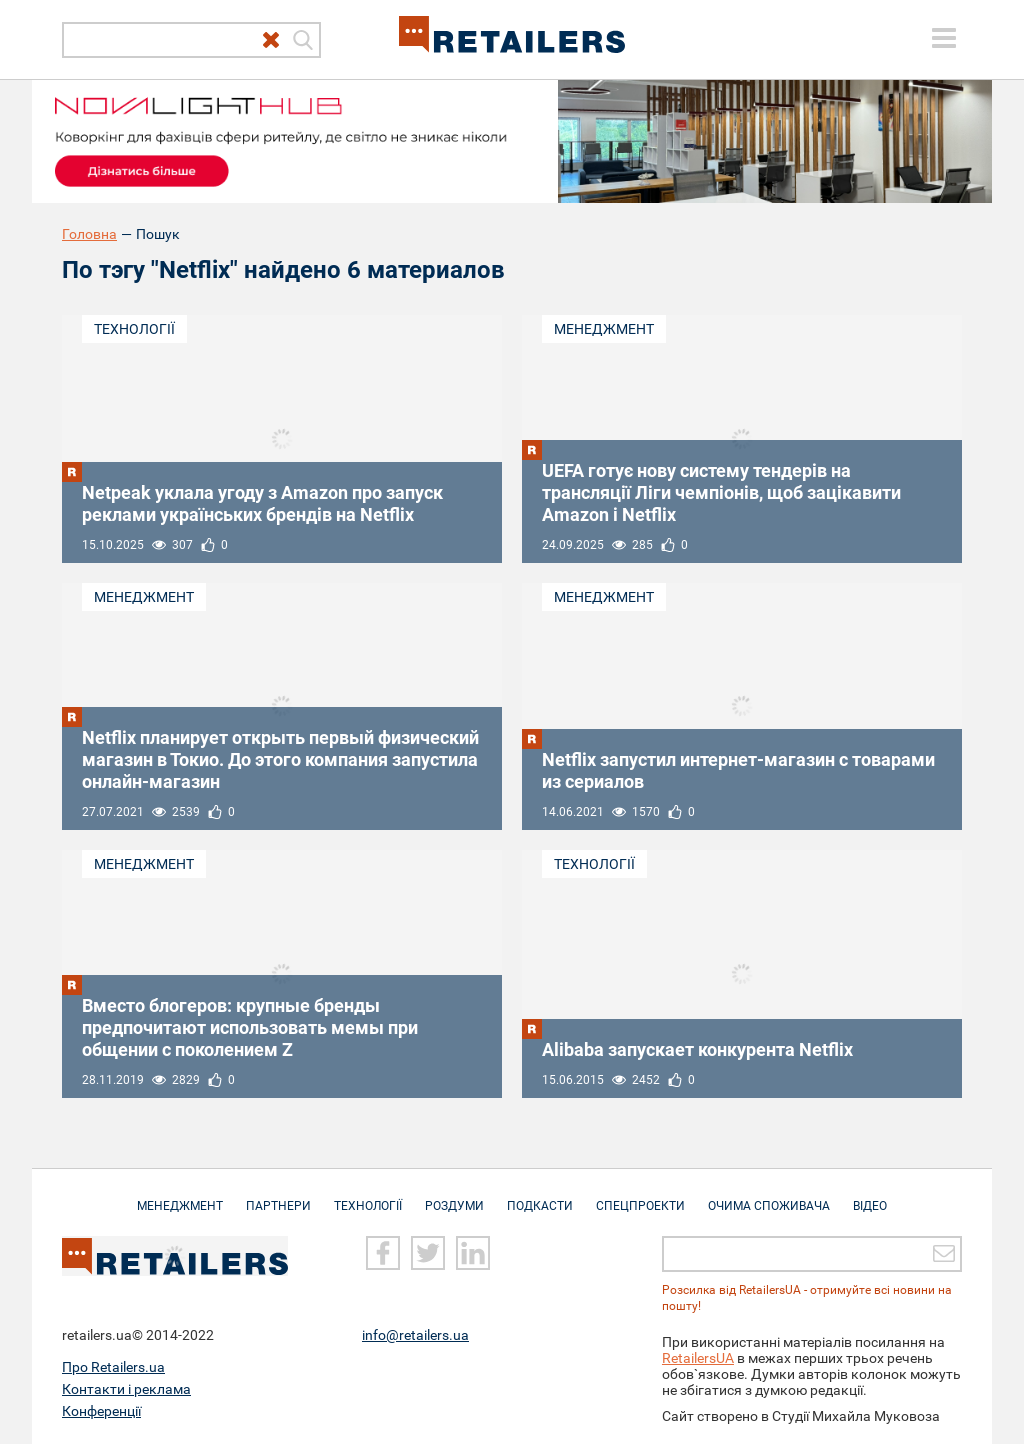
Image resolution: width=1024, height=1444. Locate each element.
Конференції (101, 1411)
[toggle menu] (944, 38)
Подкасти (540, 1196)
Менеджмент (604, 329)
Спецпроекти (640, 1196)
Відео (870, 1196)
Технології (134, 329)
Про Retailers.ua (113, 1367)
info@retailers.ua (415, 1335)
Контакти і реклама (126, 1389)
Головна (89, 234)
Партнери (278, 1196)
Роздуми (454, 1196)
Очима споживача (769, 1196)
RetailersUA (698, 1358)
